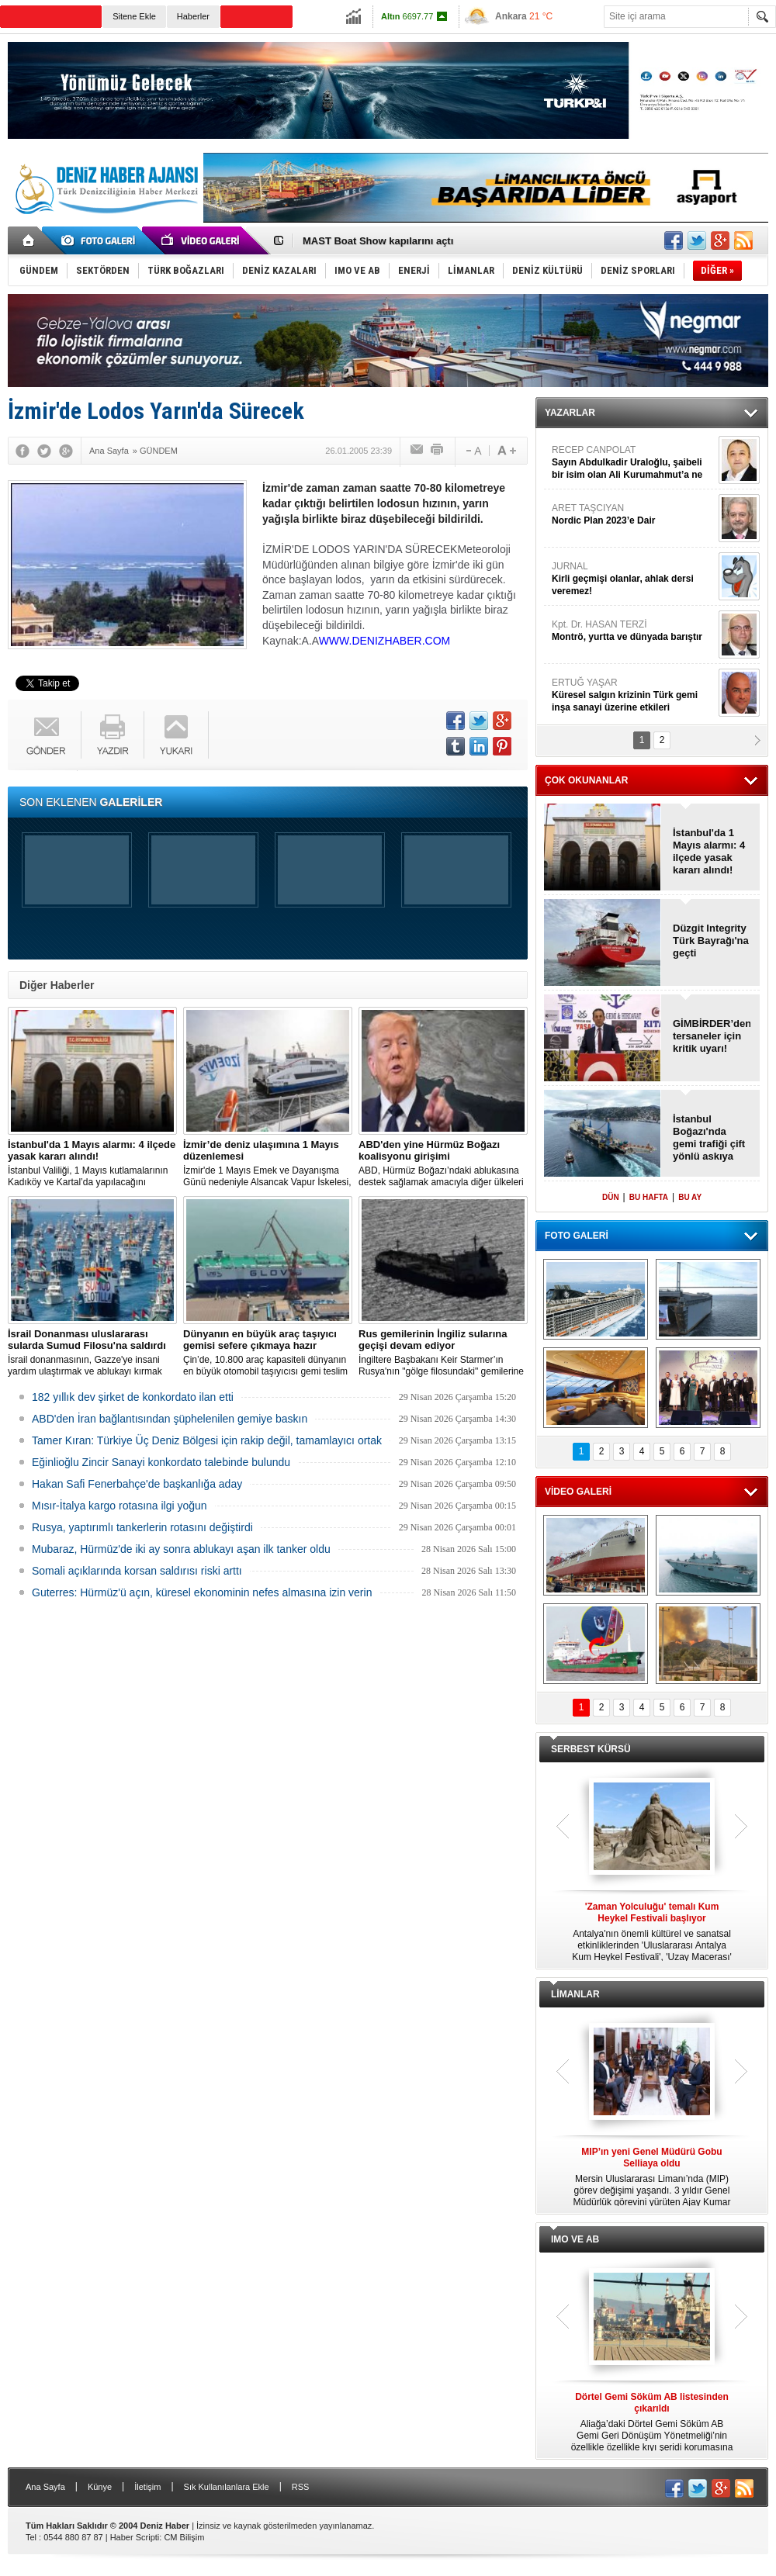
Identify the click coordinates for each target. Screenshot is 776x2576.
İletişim (147, 2486)
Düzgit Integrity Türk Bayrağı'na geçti (711, 940)
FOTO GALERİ (576, 1235)
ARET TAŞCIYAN (633, 515)
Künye (100, 2486)
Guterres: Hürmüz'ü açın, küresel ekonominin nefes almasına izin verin (202, 1592)
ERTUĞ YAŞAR (633, 695)
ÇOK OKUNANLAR (586, 780)
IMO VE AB (575, 2239)
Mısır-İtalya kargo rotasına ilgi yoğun (119, 1505)
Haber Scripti (135, 2537)
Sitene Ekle (134, 16)
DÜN (610, 1197)
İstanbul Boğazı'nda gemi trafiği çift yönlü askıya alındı (709, 1138)
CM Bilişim (184, 2537)
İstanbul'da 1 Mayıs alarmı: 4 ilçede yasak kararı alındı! (709, 851)
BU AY (690, 1197)
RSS (301, 2486)
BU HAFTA (648, 1197)
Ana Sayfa (45, 2486)
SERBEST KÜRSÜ (591, 1749)
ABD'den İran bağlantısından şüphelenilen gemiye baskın (169, 1418)
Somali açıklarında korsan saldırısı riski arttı (137, 1571)
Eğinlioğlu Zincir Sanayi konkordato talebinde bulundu (161, 1462)
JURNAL (633, 579)
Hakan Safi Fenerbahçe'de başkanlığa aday (137, 1484)
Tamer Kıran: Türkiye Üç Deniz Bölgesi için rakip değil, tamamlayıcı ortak (207, 1440)
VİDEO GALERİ (578, 1491)
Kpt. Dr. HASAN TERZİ (633, 631)
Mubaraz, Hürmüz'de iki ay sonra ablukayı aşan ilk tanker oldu (181, 1549)
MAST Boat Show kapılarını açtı (378, 241)
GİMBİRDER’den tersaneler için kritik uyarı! (711, 1036)
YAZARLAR (570, 412)
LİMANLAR (575, 1994)
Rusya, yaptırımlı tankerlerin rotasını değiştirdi (142, 1527)
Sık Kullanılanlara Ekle (226, 2486)
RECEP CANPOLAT (633, 462)
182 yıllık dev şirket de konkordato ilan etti (133, 1397)
